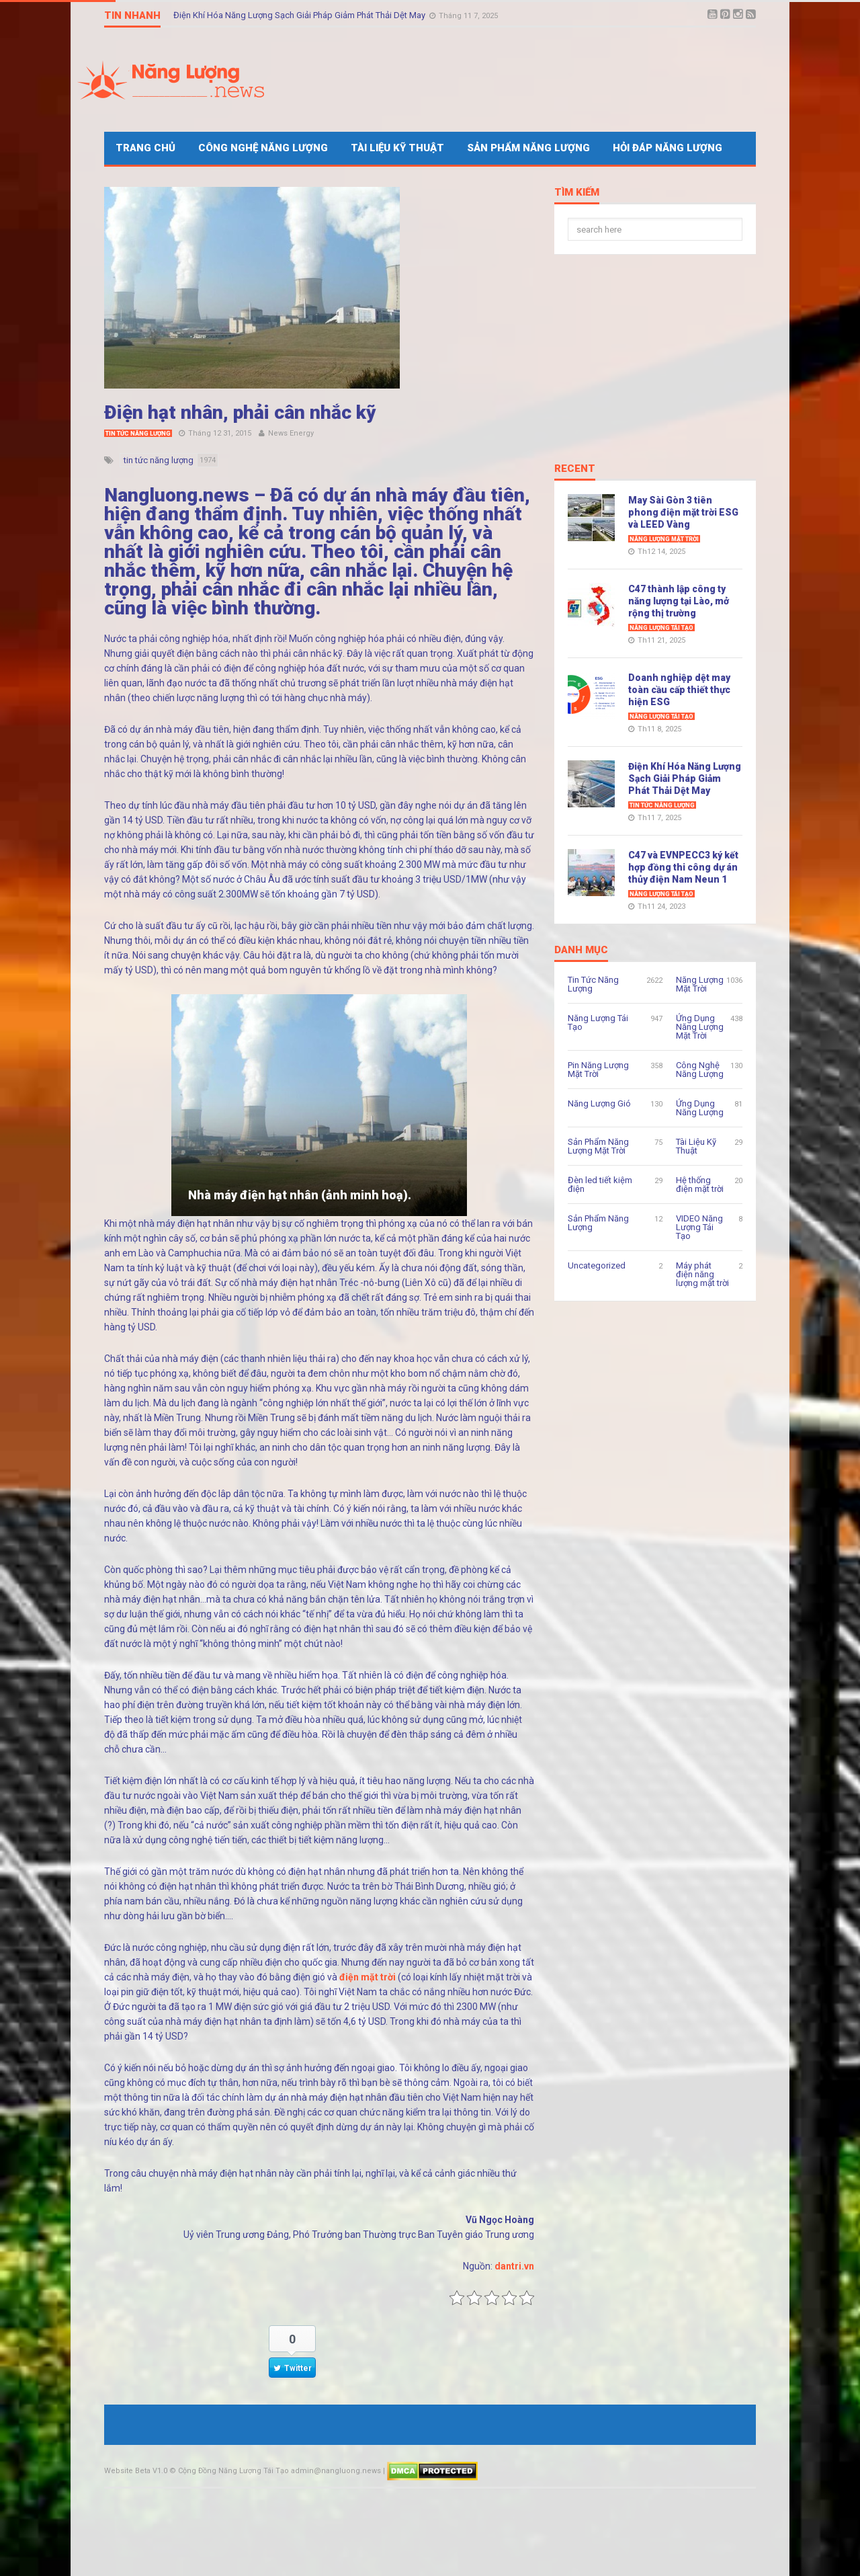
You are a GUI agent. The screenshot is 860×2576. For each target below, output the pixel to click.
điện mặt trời (367, 1977)
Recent (574, 469)
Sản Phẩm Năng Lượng (528, 148)
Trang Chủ (145, 148)
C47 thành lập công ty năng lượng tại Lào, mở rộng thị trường (678, 600)
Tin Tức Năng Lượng (138, 433)
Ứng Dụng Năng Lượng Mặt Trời (700, 1027)
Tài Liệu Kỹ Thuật (397, 148)
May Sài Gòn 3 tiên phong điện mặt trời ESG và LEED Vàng (683, 512)
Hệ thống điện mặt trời (700, 1184)
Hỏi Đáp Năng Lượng (667, 148)
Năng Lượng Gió (599, 1103)
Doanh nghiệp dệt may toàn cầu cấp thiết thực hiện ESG (679, 689)
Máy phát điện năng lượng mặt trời (702, 1274)
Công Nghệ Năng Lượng (263, 148)
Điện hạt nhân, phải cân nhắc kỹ (240, 412)
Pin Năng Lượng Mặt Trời (598, 1069)
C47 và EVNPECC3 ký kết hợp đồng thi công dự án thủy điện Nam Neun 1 (683, 867)
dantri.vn (514, 2266)
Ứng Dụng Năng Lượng (700, 1108)
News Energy (291, 433)
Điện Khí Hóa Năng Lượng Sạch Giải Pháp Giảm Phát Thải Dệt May (300, 15)
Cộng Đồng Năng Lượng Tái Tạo (233, 2470)
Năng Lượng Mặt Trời (664, 539)
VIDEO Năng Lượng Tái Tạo (699, 1227)
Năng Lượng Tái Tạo (661, 628)
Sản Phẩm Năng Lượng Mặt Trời (598, 1146)
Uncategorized (597, 1265)
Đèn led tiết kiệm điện (600, 1184)
